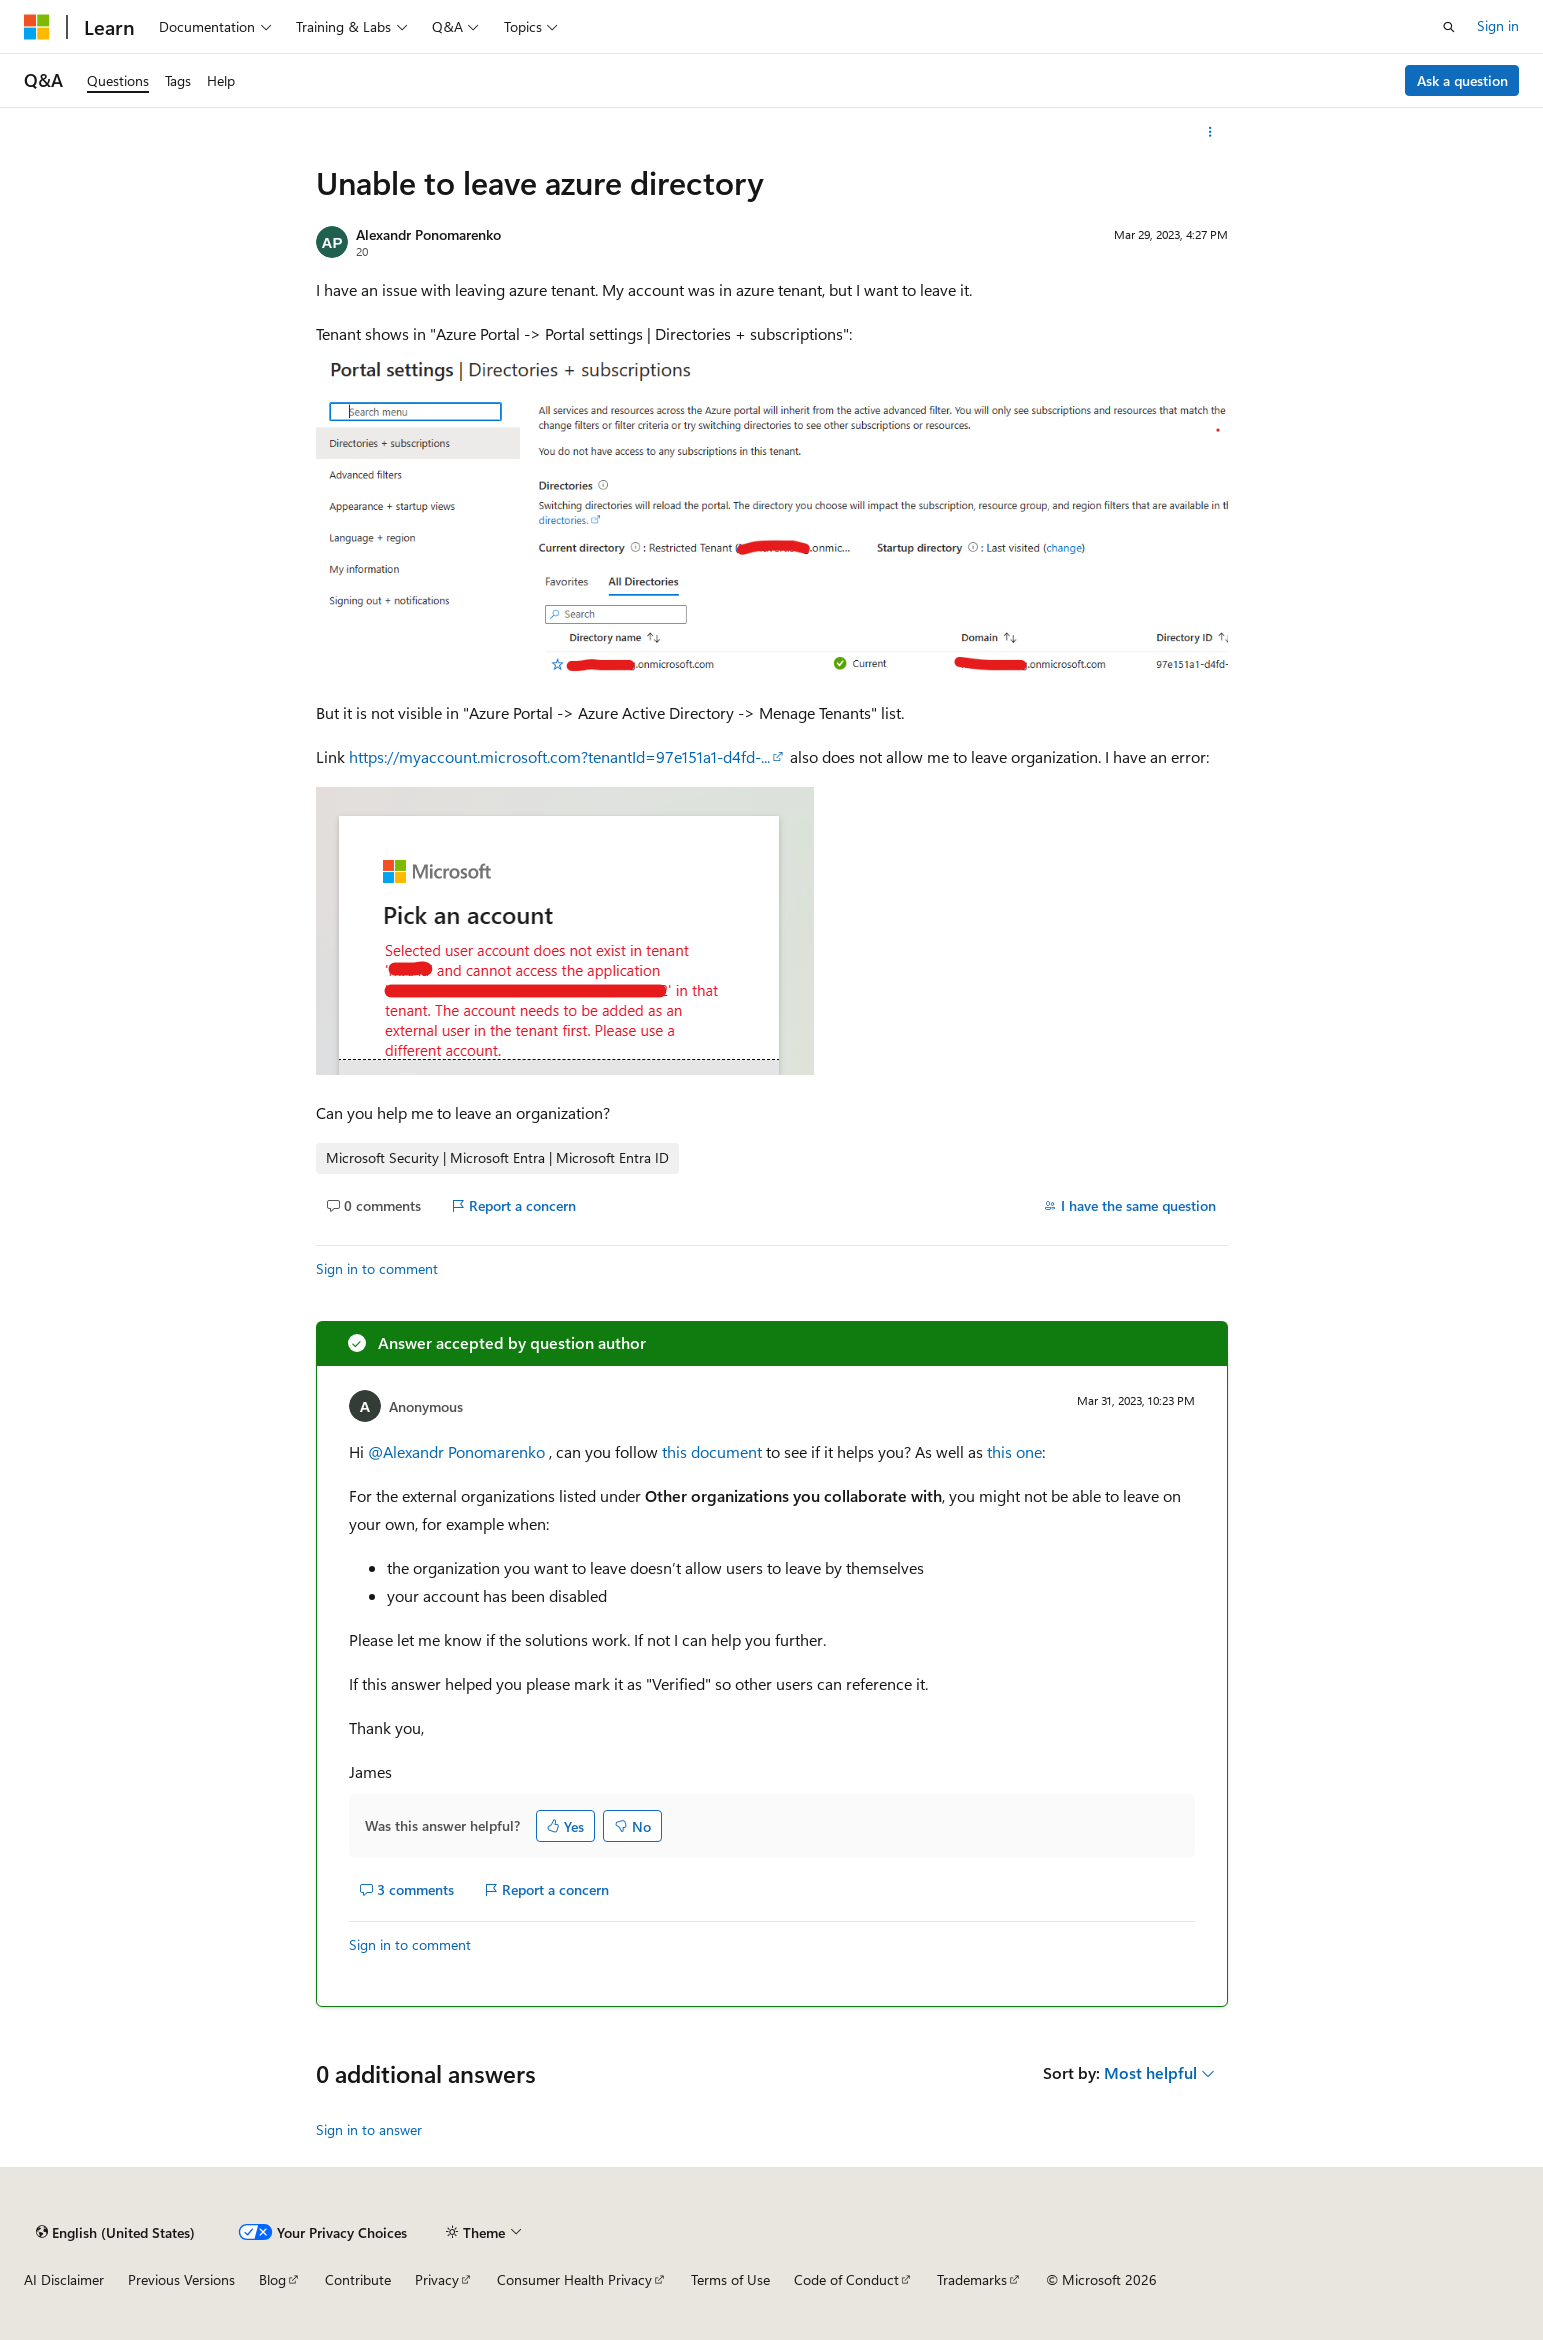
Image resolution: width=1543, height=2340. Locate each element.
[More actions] (1209, 132)
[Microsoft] (37, 27)
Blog (272, 2279)
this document (712, 1451)
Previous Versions (181, 2279)
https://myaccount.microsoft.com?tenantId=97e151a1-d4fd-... (559, 756)
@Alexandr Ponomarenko (458, 1451)
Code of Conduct (846, 2279)
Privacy (437, 2279)
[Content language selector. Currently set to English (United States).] (115, 2232)
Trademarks (972, 2279)
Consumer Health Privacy (574, 2279)
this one (1014, 1451)
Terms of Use (730, 2279)
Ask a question (1462, 80)
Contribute (358, 2279)
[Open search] (1449, 27)
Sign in (1498, 25)
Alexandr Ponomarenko (428, 234)
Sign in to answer (369, 2129)
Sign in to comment (377, 1268)
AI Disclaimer (64, 2279)
